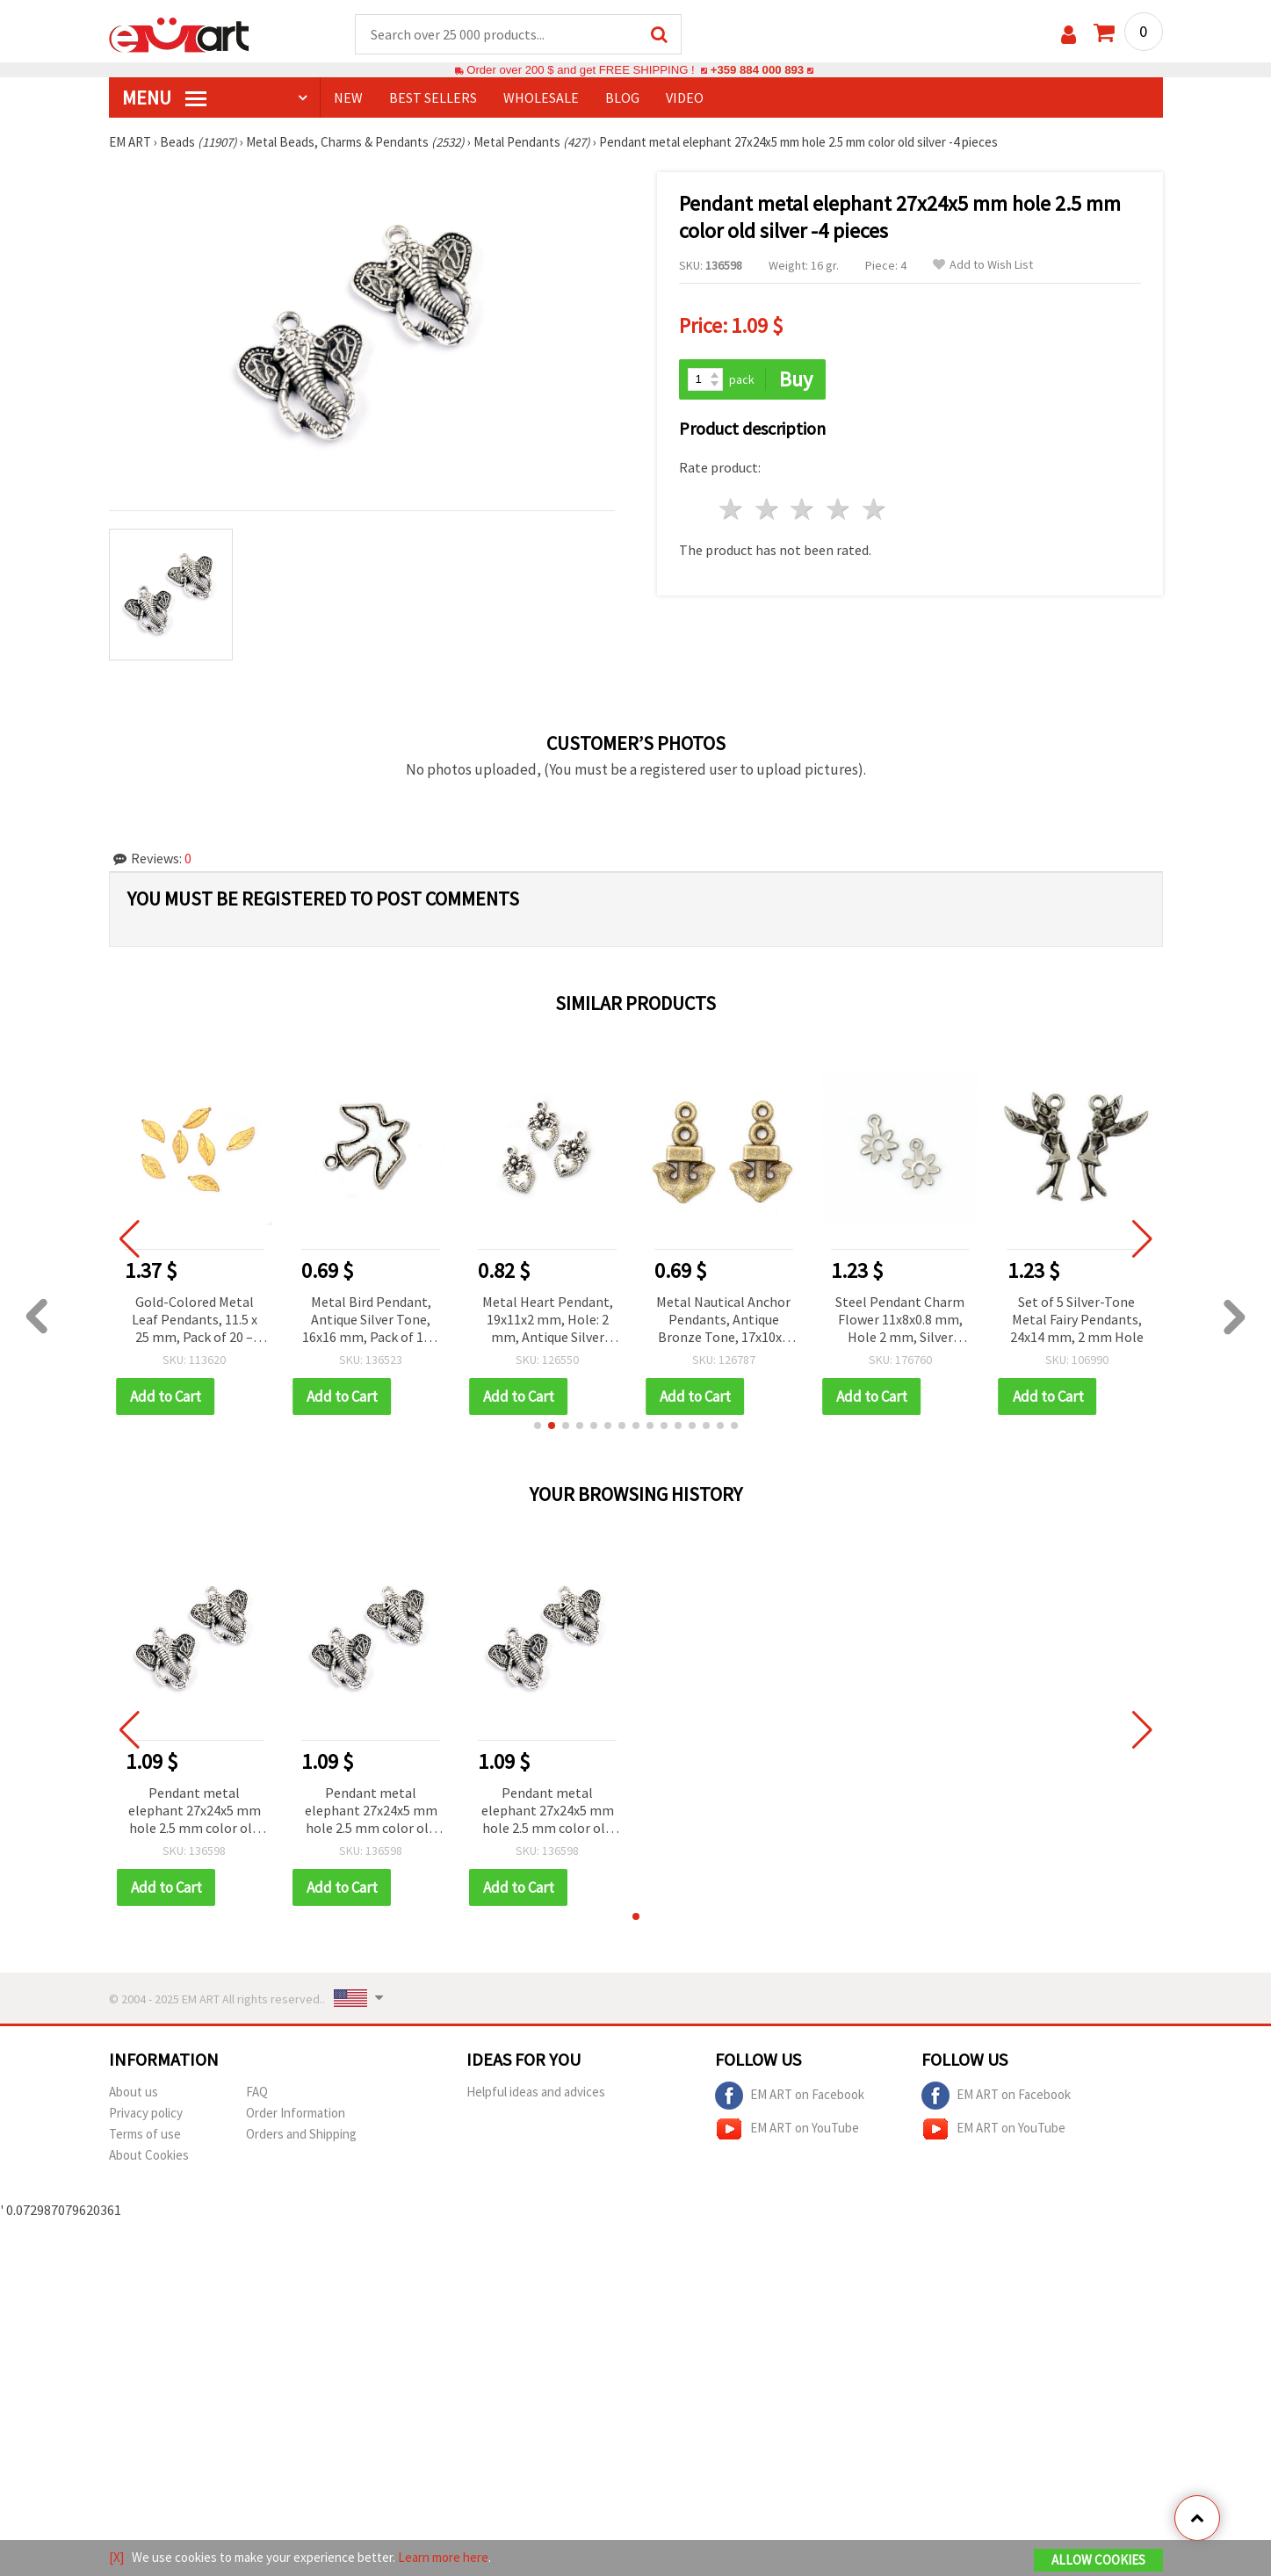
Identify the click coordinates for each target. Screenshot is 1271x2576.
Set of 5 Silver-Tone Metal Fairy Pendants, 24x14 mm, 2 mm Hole (1079, 1319)
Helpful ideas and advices (535, 2091)
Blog (622, 97)
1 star (732, 509)
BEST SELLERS (433, 97)
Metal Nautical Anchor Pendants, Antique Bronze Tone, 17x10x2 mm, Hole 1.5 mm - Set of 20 (726, 1320)
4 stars (839, 509)
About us (133, 2091)
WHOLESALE (541, 97)
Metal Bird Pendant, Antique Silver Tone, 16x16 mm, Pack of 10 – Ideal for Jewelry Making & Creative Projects (374, 1320)
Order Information (295, 2112)
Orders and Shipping (301, 2133)
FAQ (257, 2091)
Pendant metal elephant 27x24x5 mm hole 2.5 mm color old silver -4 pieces (194, 1811)
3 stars (803, 509)
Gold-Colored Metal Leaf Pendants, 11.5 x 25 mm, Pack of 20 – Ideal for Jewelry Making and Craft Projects (197, 1320)
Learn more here (443, 2557)
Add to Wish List (983, 264)
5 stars (875, 509)
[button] (537, 1425)
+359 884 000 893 (757, 69)
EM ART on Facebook (789, 2096)
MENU (164, 97)
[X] (116, 2557)
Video (685, 97)
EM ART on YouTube (787, 2129)
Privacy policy (146, 2112)
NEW (348, 97)
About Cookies (149, 2155)
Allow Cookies (1098, 2559)
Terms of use (145, 2133)
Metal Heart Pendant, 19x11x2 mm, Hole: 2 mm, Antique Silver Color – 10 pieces (550, 1320)
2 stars (767, 509)
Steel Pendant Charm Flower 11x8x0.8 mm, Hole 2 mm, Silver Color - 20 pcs (903, 1320)
